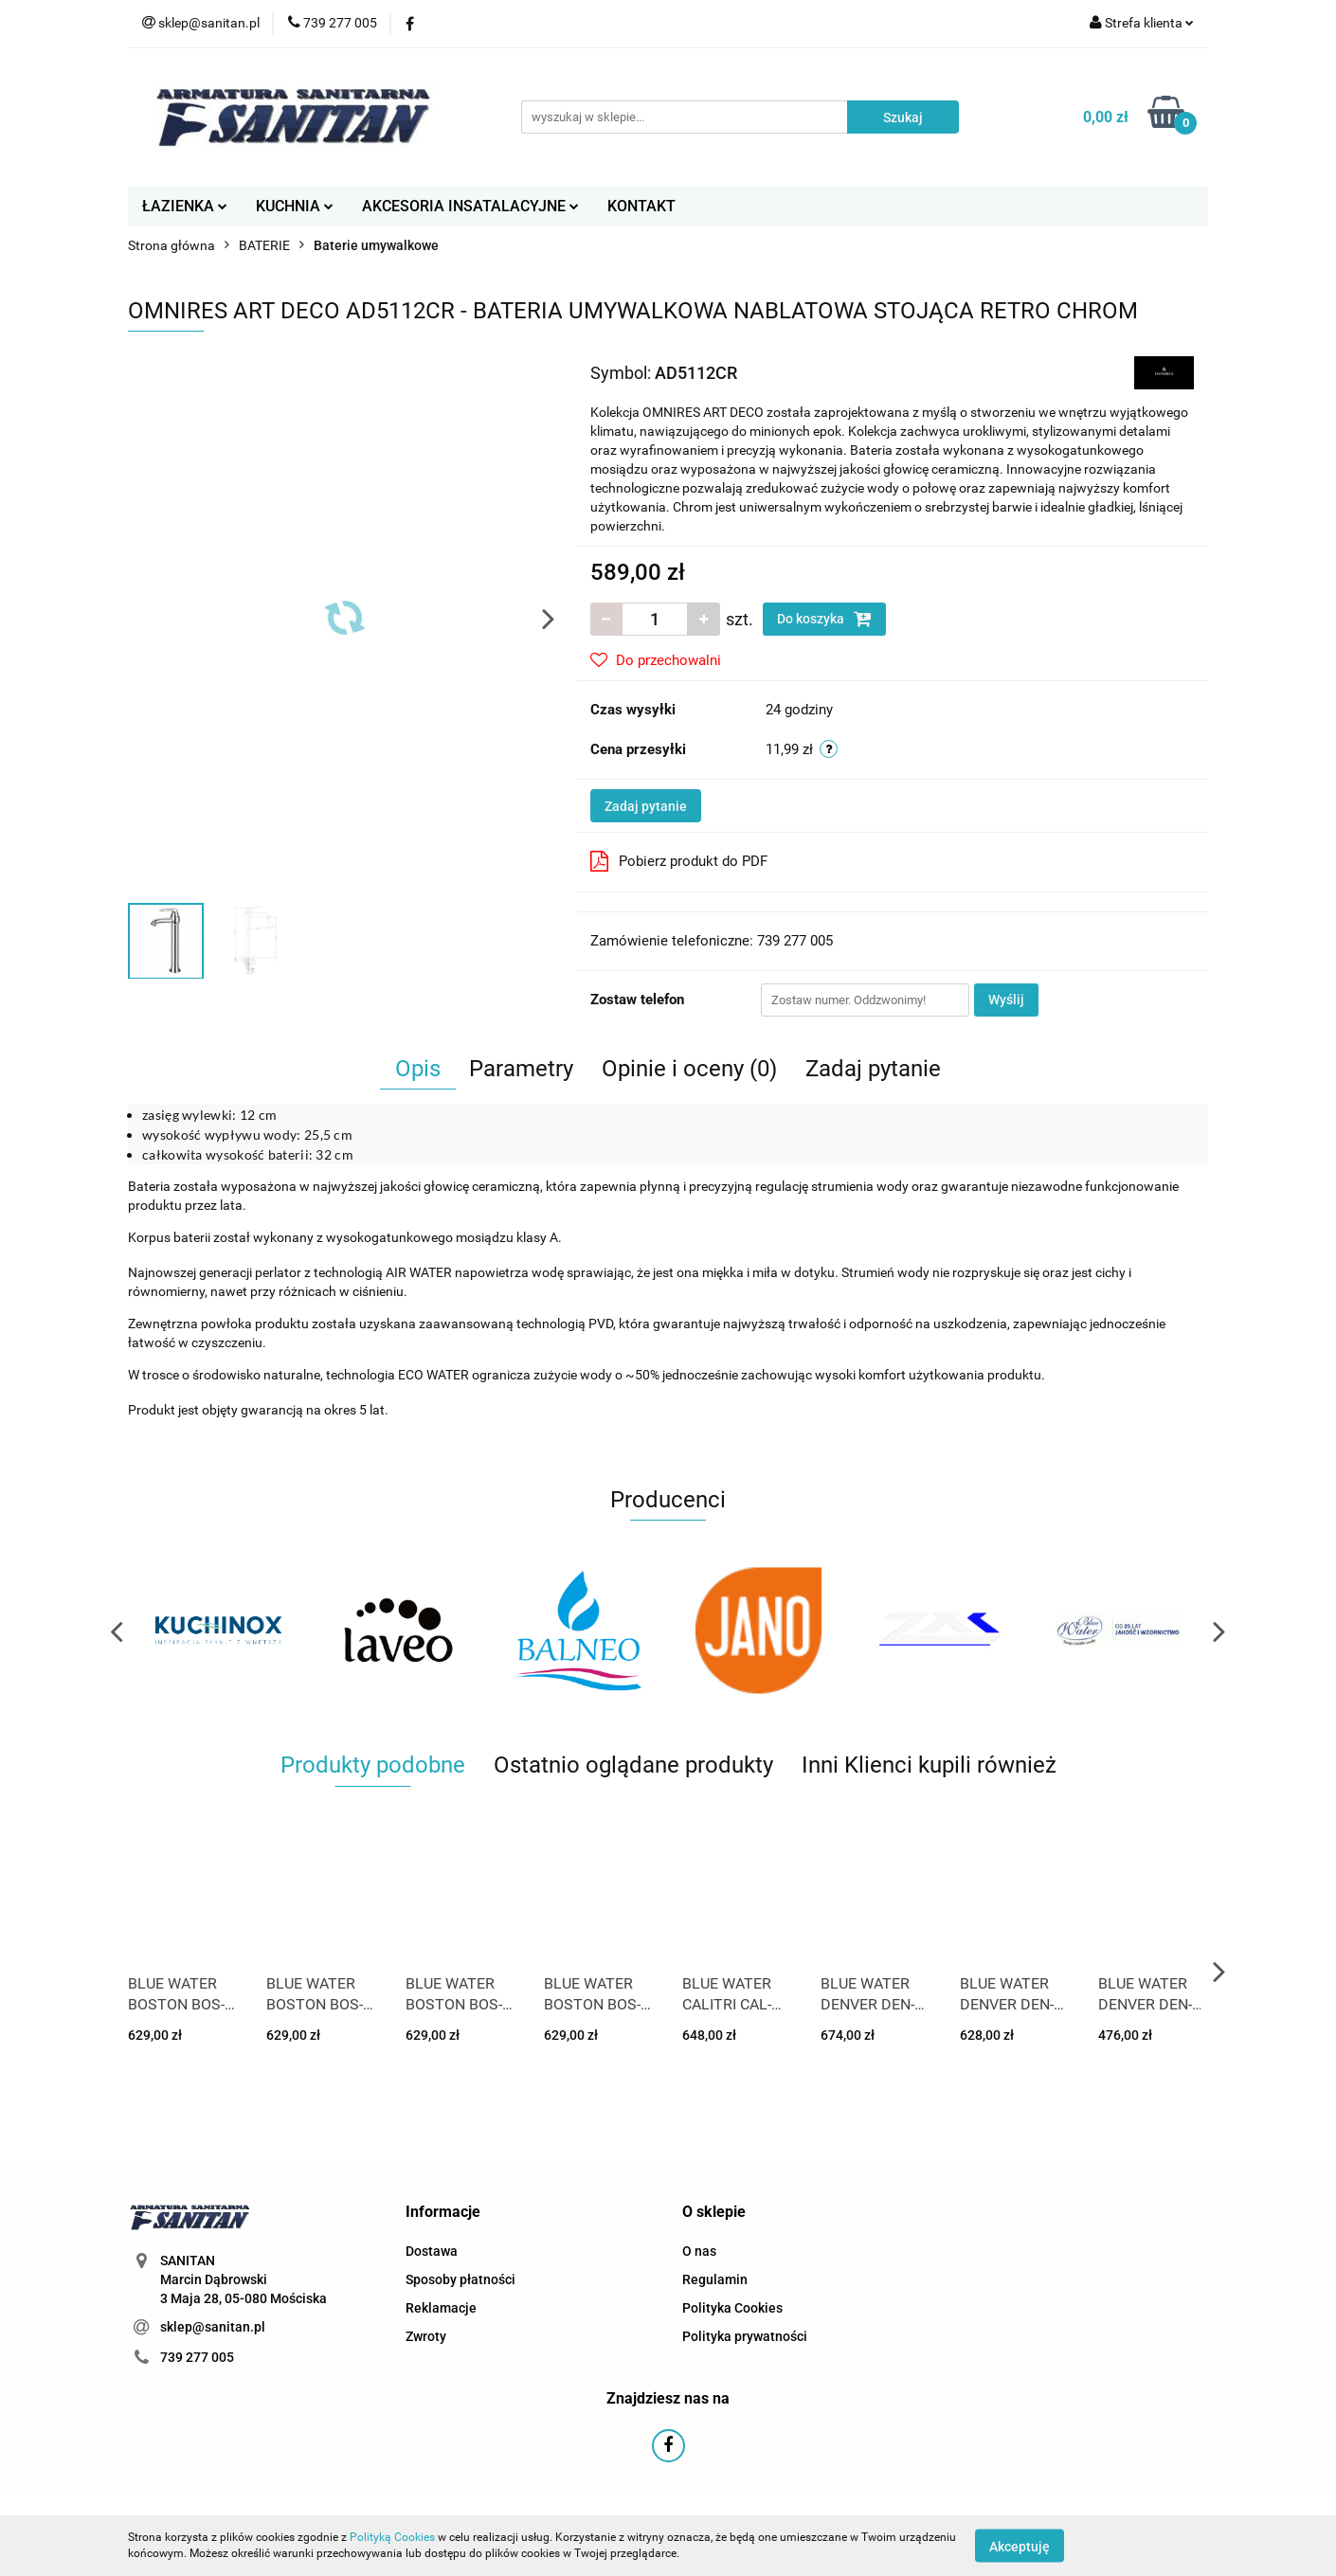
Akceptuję (1019, 2545)
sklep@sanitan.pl (212, 2326)
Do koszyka (824, 618)
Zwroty (426, 2336)
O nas (699, 2251)
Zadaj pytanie (646, 806)
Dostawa (432, 2251)
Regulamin (715, 2279)
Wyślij (1006, 999)
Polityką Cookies (392, 2537)
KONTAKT (641, 206)
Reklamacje (441, 2307)
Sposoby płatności (460, 2279)
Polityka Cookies (732, 2307)
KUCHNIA (295, 206)
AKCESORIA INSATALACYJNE (470, 206)
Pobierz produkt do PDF (678, 861)
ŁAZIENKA (184, 206)
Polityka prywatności (744, 2336)
